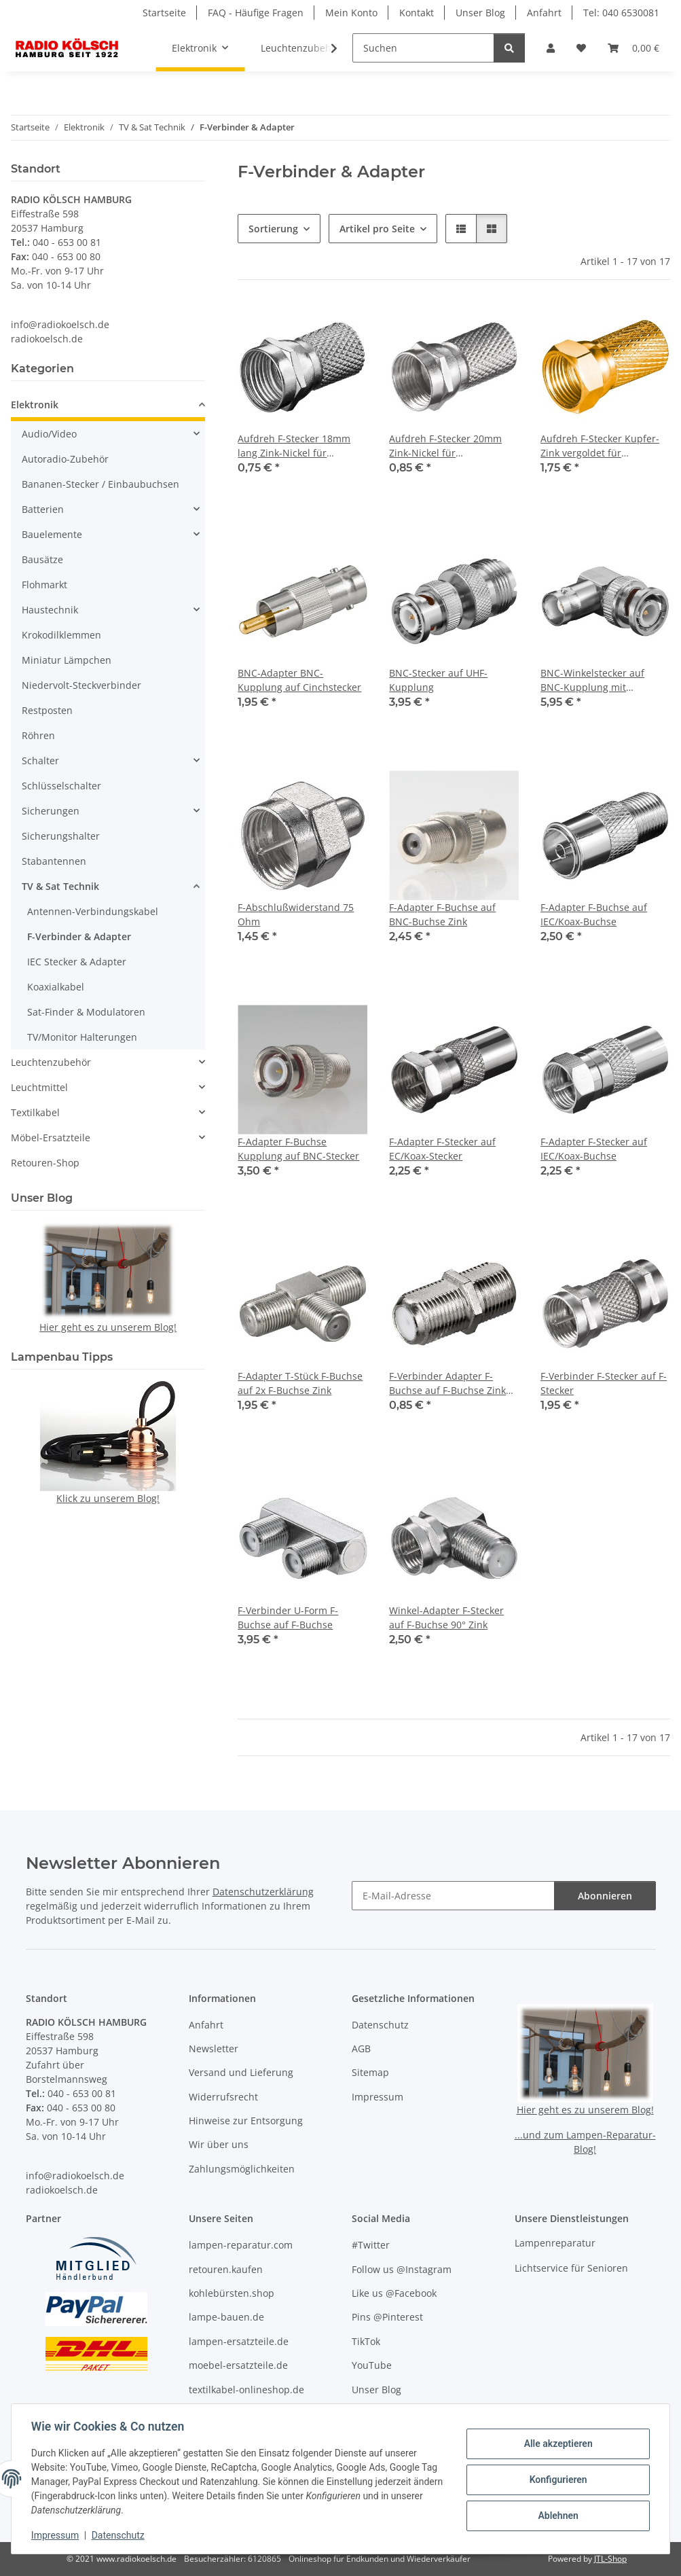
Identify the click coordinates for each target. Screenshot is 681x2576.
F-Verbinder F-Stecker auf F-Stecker (603, 1383)
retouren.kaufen (226, 2269)
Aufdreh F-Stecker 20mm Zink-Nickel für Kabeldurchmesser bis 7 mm (445, 446)
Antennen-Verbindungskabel (92, 911)
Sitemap (370, 2072)
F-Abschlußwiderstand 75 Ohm (296, 914)
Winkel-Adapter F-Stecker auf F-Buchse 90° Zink (446, 1617)
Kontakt (416, 12)
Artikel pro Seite (377, 228)
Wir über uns (219, 2144)
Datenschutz (120, 2535)
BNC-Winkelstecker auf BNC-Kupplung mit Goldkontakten (592, 680)
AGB (361, 2048)
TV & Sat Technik (60, 886)
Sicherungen (50, 810)
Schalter (40, 760)
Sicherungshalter (61, 835)
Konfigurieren (556, 2479)
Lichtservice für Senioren (571, 2267)
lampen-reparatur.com (241, 2244)
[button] (551, 47)
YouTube (372, 2365)
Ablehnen (556, 2514)
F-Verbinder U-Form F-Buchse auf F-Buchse (288, 1617)
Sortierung (273, 228)
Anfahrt (544, 12)
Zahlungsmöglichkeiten (242, 2168)
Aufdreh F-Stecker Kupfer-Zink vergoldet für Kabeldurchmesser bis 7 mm (599, 446)
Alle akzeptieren (555, 2444)
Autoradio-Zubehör (65, 458)
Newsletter (213, 2048)
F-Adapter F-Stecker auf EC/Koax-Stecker (442, 1148)
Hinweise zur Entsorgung (246, 2120)
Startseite (164, 12)
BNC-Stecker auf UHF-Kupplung (438, 680)
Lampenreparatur (555, 2242)
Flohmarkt (44, 584)
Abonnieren (605, 1895)
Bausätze (42, 559)
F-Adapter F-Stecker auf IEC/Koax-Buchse (593, 1148)
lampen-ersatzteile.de (239, 2341)
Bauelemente (52, 534)
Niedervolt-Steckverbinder (81, 685)
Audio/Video (49, 433)
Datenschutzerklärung (263, 1891)
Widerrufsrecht (223, 2096)
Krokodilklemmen (61, 634)
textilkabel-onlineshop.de (246, 2389)
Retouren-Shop (45, 1162)
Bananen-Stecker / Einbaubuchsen (100, 484)
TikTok (366, 2341)
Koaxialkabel (55, 986)
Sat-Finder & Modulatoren (86, 1011)
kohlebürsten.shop (231, 2293)
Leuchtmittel (39, 1087)
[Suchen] (423, 47)
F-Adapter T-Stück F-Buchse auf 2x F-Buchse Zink (300, 1383)
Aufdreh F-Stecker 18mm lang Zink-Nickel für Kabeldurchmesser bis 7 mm (294, 446)
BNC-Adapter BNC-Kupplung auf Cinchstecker (299, 680)
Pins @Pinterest (387, 2316)
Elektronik (34, 404)
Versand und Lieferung (241, 2072)
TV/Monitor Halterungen (82, 1037)
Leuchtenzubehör (51, 1062)
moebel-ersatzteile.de (238, 2365)
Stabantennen (54, 861)
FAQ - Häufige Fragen (255, 12)
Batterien (43, 509)
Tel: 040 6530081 (621, 12)
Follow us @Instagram (402, 2269)
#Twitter (371, 2244)
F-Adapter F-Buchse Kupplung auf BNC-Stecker (298, 1148)
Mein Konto (351, 12)
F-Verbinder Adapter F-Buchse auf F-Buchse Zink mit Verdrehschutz (447, 1383)
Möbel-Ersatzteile (50, 1137)
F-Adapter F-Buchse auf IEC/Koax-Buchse (593, 914)
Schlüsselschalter (61, 785)
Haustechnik (50, 609)
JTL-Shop (610, 2558)
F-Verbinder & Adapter (79, 936)
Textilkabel (35, 1112)
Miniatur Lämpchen (66, 660)
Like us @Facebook (394, 2293)
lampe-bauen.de (226, 2316)
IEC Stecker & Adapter (76, 961)
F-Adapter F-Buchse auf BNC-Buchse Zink (442, 914)
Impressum (57, 2535)
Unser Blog (480, 12)
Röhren (38, 735)
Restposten (47, 710)
